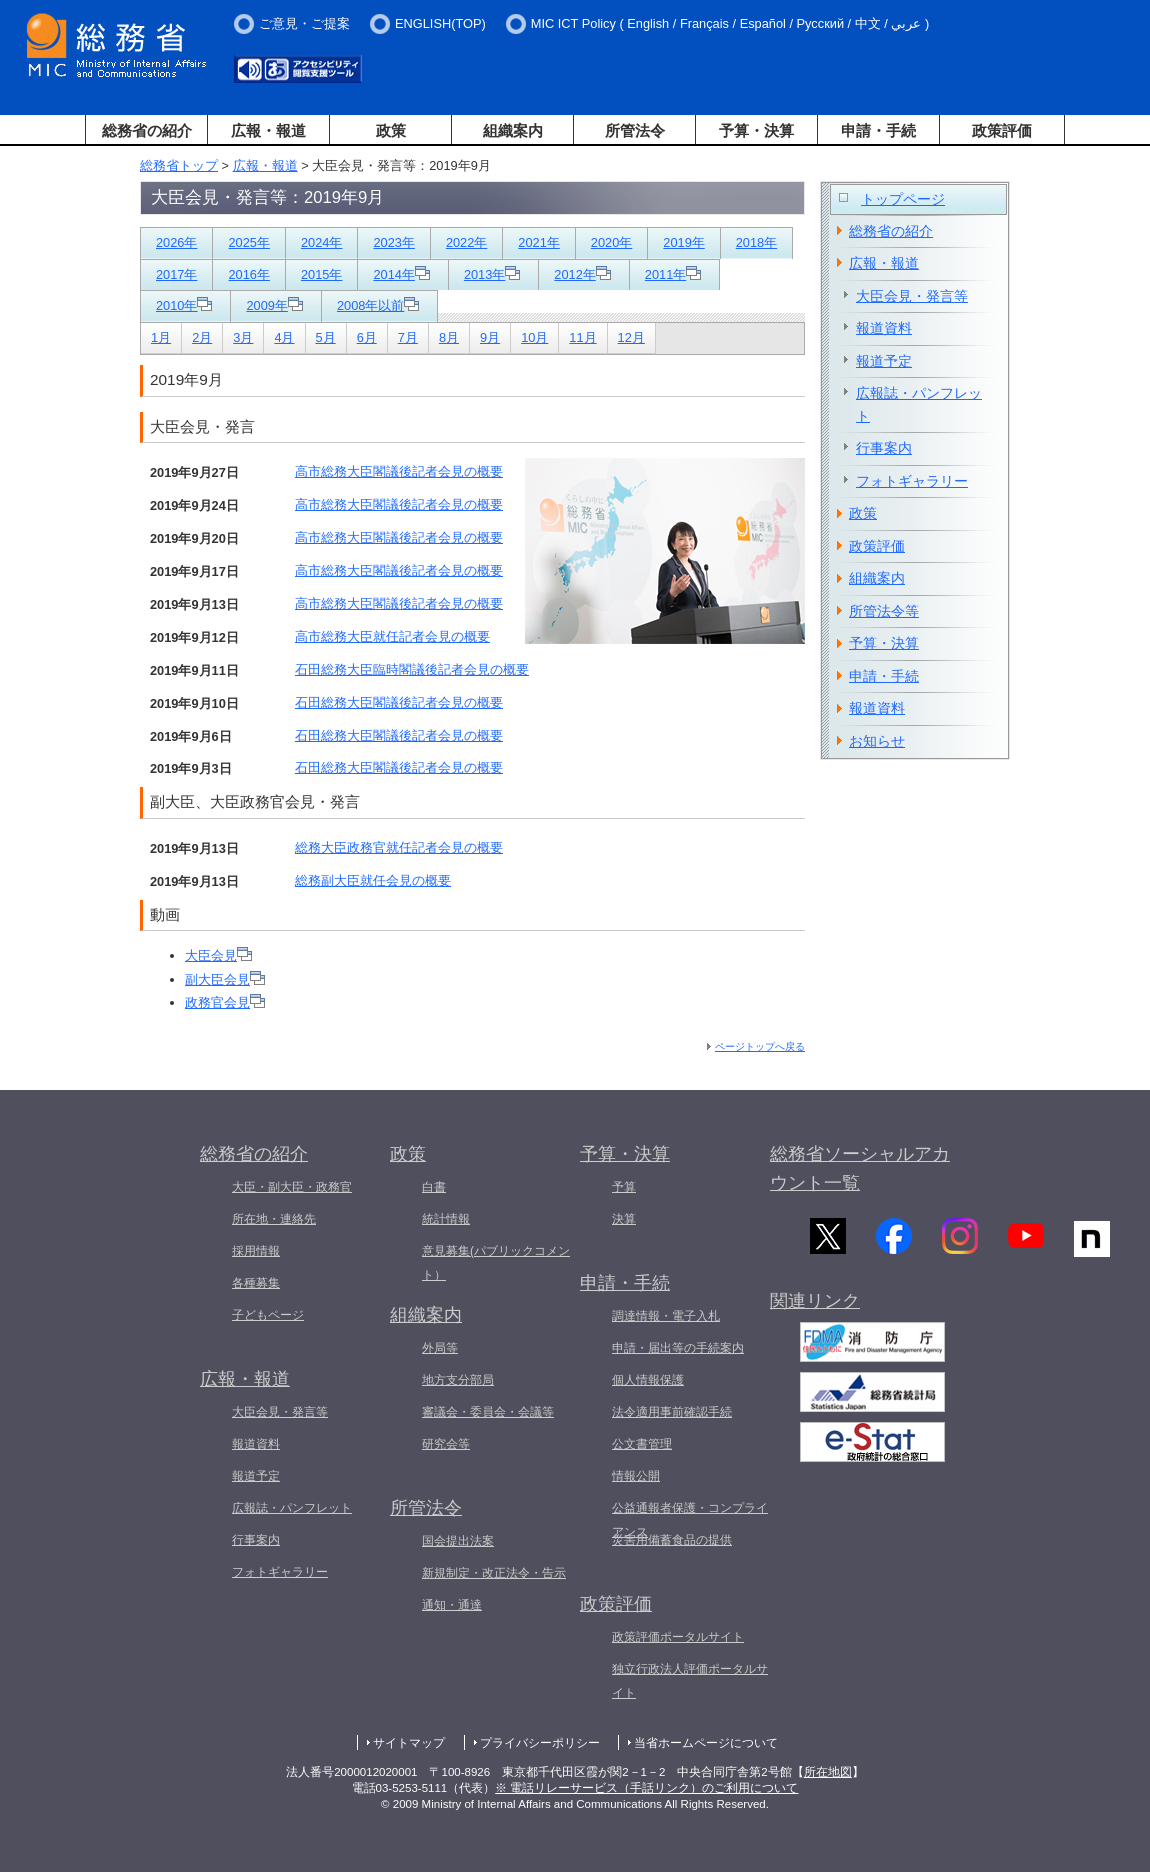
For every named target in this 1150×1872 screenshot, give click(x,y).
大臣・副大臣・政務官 (292, 1187)
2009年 (274, 305)
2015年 (321, 274)
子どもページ (268, 1315)
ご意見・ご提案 (304, 23)
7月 (408, 337)
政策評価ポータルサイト (678, 1637)
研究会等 (446, 1444)
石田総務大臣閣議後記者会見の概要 (399, 702)
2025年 (248, 242)
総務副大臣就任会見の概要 (373, 880)
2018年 (756, 242)
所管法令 (635, 130)
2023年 (393, 242)
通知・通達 (452, 1605)
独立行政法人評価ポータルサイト (690, 1681)
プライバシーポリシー (540, 1743)
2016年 (248, 274)
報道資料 (884, 328)
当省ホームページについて (706, 1743)
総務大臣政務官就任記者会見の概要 (399, 847)
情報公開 (636, 1476)
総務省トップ (179, 165)
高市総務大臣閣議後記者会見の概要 (399, 471)
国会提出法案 (458, 1541)
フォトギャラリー (912, 481)
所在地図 (828, 1772)
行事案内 (884, 448)
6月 (367, 337)
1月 (161, 337)
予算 (624, 1187)
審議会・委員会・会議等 (488, 1412)
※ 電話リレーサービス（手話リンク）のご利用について (646, 1788)
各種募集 (256, 1283)
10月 (534, 337)
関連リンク (815, 1310)
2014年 (401, 274)
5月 (326, 337)
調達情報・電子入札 (666, 1316)
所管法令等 (884, 611)
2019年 (683, 242)
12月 (631, 337)
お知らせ (877, 741)
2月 (202, 337)
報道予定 (884, 361)
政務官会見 (225, 1002)
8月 (449, 337)
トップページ (903, 199)
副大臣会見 (225, 979)
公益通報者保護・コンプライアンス (690, 1520)
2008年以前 (378, 305)
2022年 (466, 242)
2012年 (582, 274)
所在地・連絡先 (274, 1219)
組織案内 (513, 130)
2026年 (176, 242)
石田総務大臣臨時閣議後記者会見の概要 (412, 669)
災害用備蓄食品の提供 (672, 1540)
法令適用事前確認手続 (672, 1412)
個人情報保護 (648, 1380)
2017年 (176, 274)
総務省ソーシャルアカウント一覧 (860, 1168)
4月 (284, 337)
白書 (434, 1187)
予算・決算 (756, 130)
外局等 (440, 1348)
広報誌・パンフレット (919, 404)
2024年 (321, 242)
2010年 (184, 305)
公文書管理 (642, 1444)
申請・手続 (878, 130)
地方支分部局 (458, 1380)
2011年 (673, 274)
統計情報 (446, 1219)
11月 (582, 337)
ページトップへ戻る (760, 1046)
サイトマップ (409, 1743)
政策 (391, 130)
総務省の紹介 (147, 130)
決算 (624, 1219)
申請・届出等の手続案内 (678, 1348)
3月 (243, 337)
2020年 (611, 242)
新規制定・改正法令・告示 (494, 1573)
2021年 (538, 242)
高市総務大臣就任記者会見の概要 (392, 636)
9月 (490, 337)
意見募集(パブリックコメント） (496, 1263)
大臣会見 (218, 955)
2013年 (492, 274)
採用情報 (256, 1251)
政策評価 (1002, 130)
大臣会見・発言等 (912, 296)
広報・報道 (268, 130)
